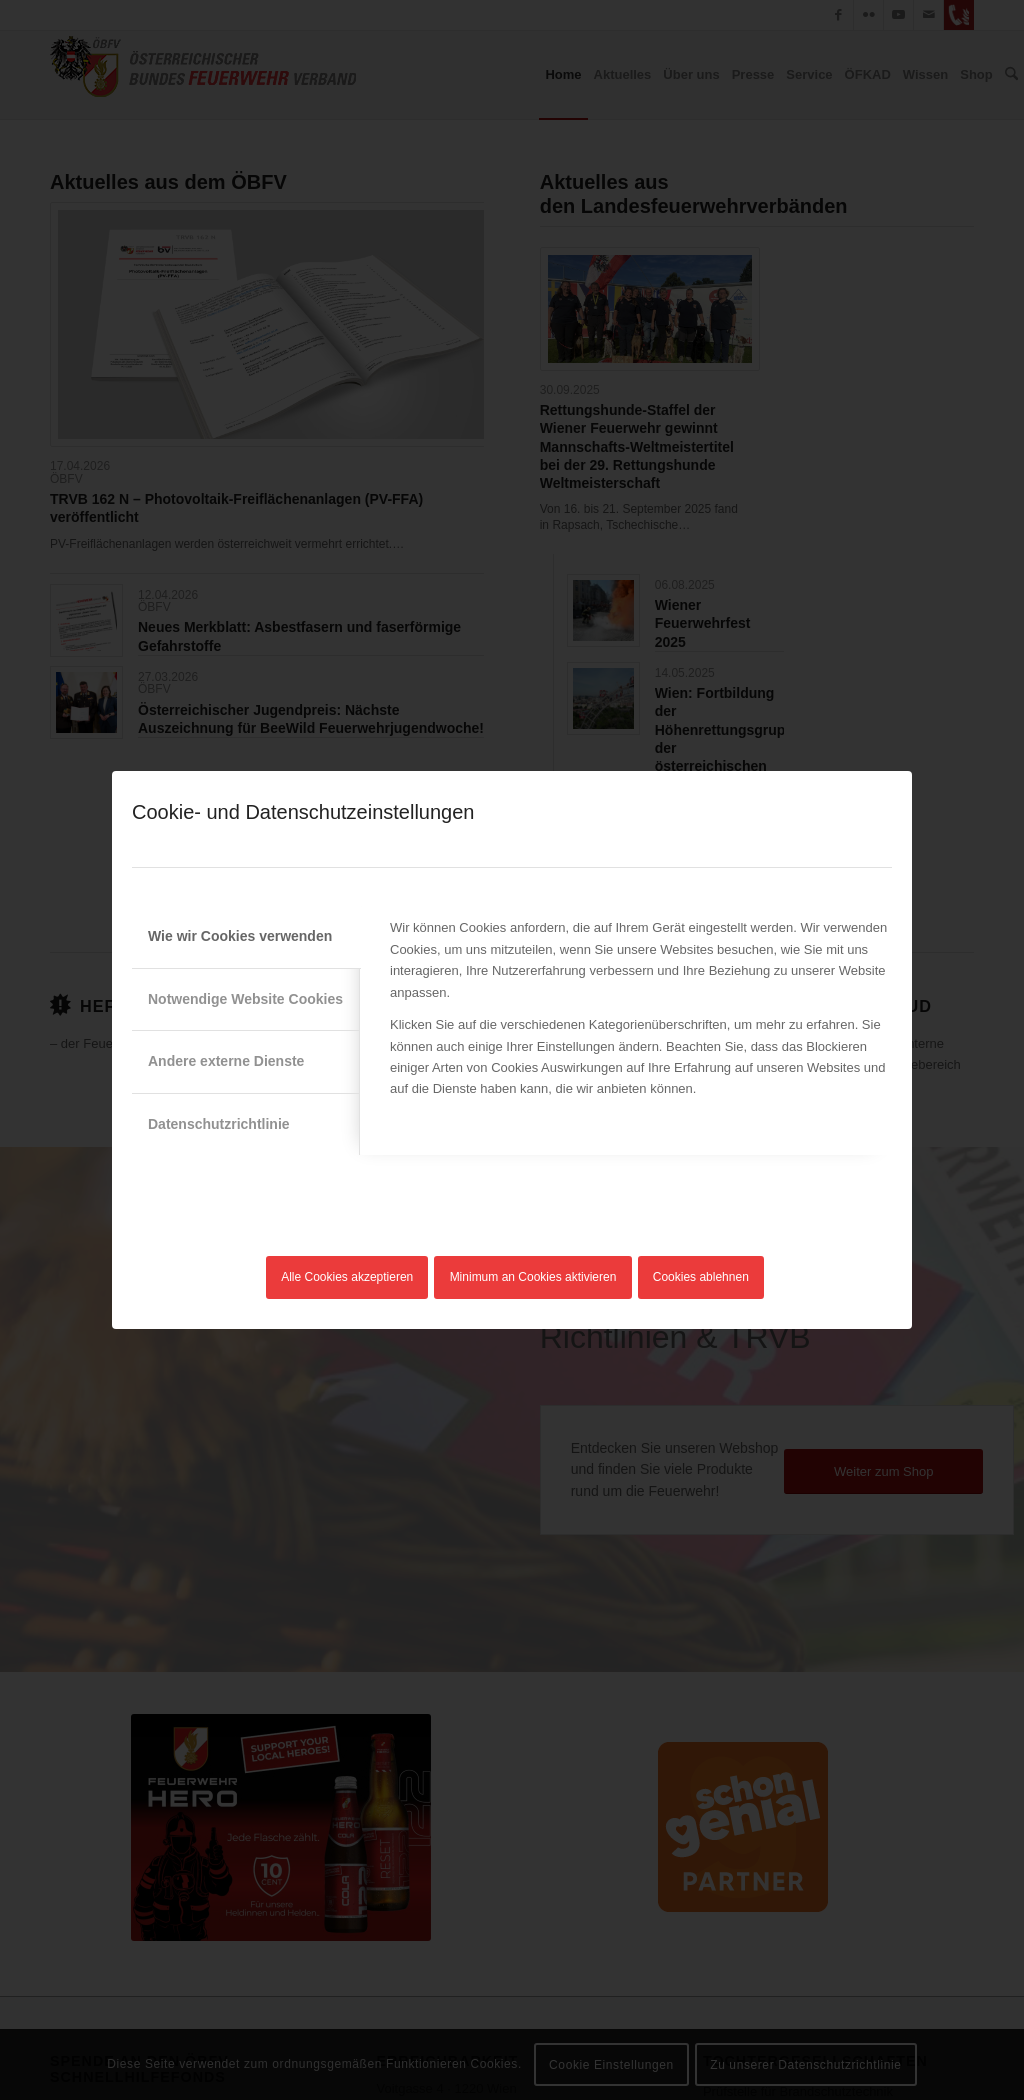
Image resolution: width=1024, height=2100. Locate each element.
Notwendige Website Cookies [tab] (245, 999)
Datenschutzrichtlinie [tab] (219, 1124)
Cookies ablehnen (701, 1277)
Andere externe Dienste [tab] (226, 1061)
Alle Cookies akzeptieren (347, 1277)
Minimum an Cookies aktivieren (533, 1277)
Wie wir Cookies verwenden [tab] (240, 936)
